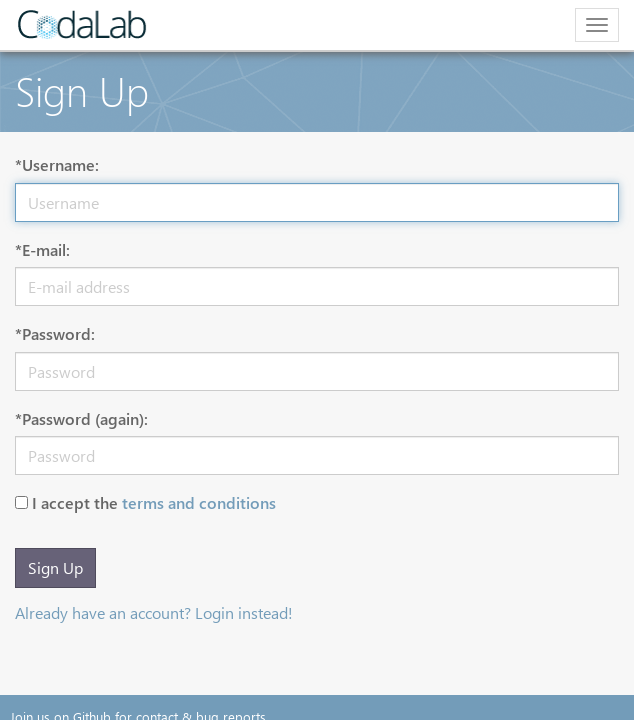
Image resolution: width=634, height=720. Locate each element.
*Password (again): (81, 418)
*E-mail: (42, 249)
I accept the (154, 502)
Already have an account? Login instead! (154, 612)
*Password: (55, 333)
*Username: (57, 164)
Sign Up (55, 567)
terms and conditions (199, 502)
